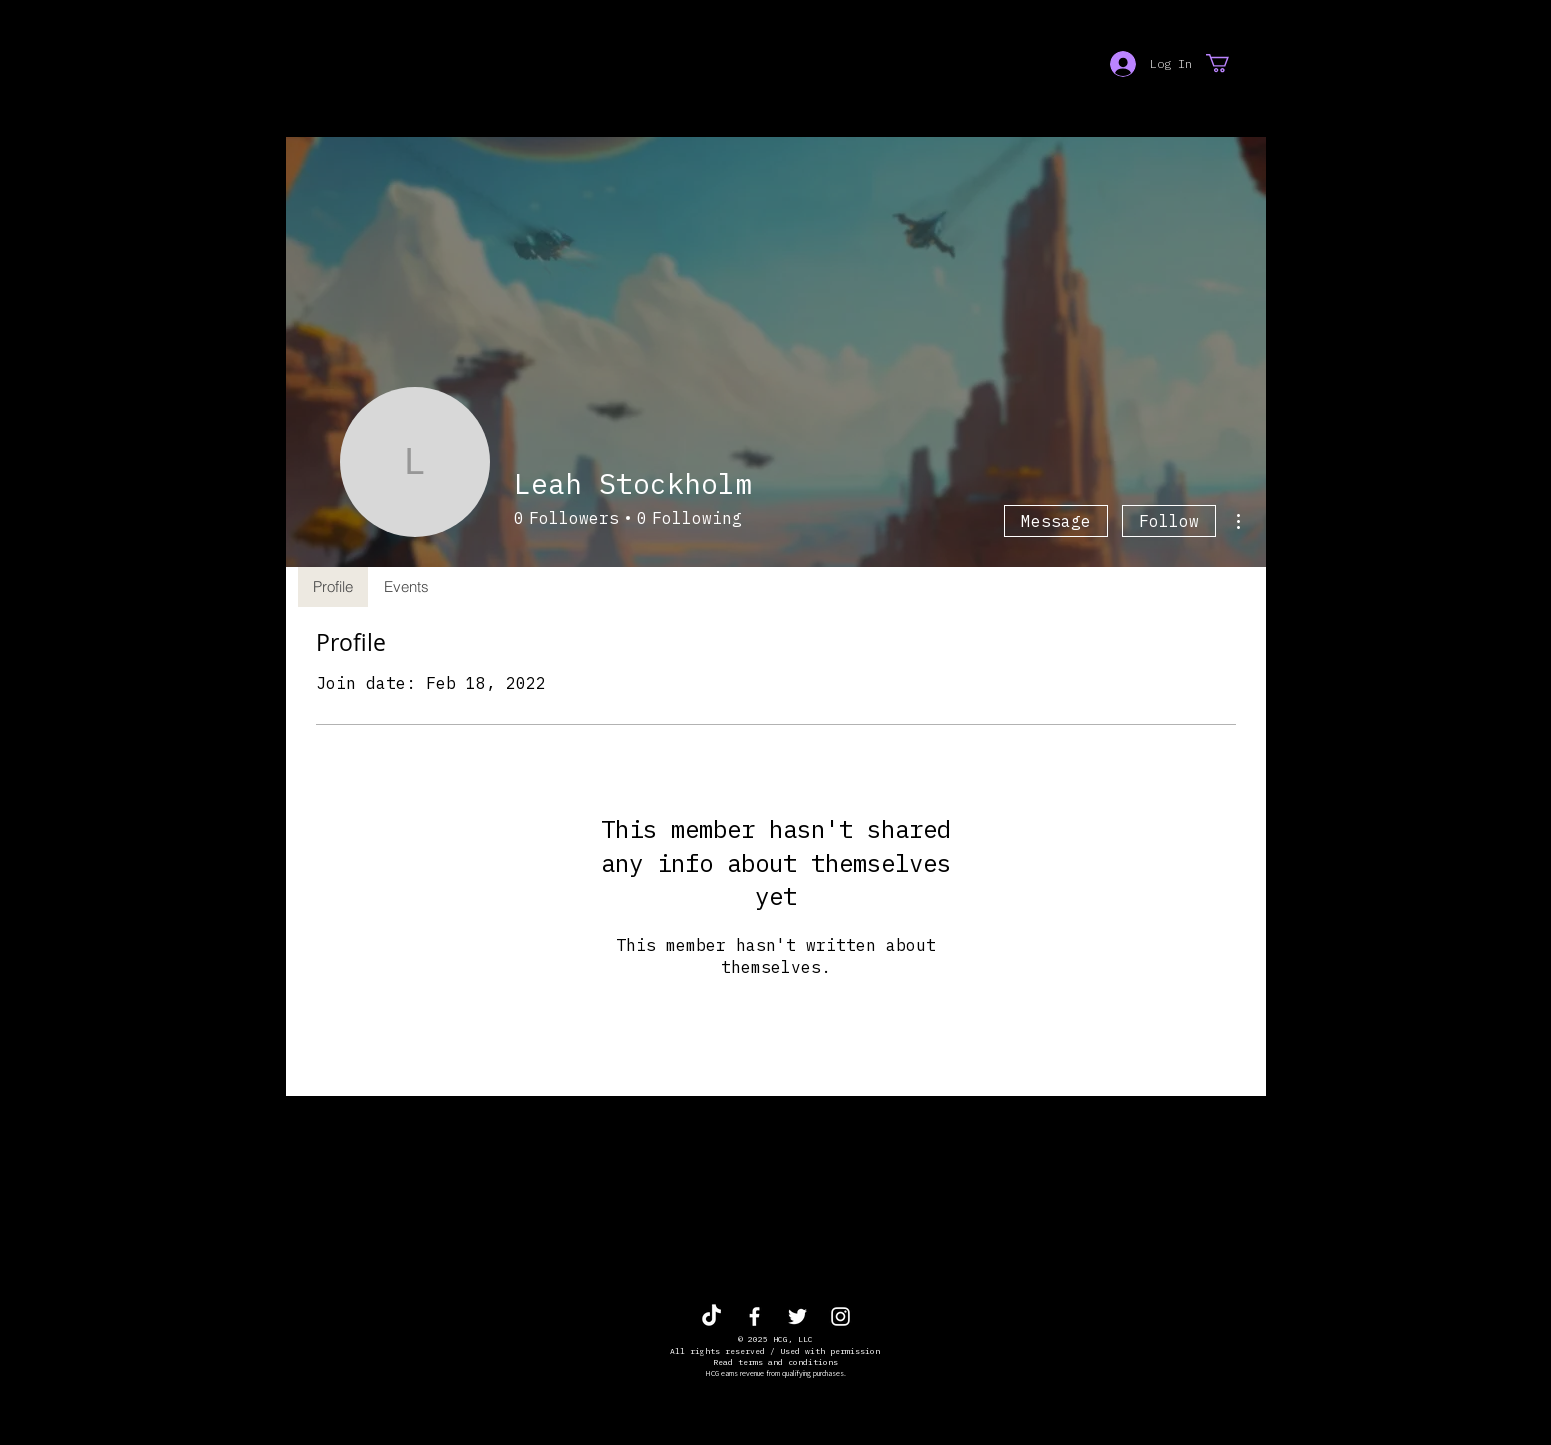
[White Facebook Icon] (754, 1316)
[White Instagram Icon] (840, 1316)
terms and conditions (788, 1362)
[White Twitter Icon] (797, 1316)
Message (1056, 521)
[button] (1228, 63)
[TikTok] (711, 1316)
